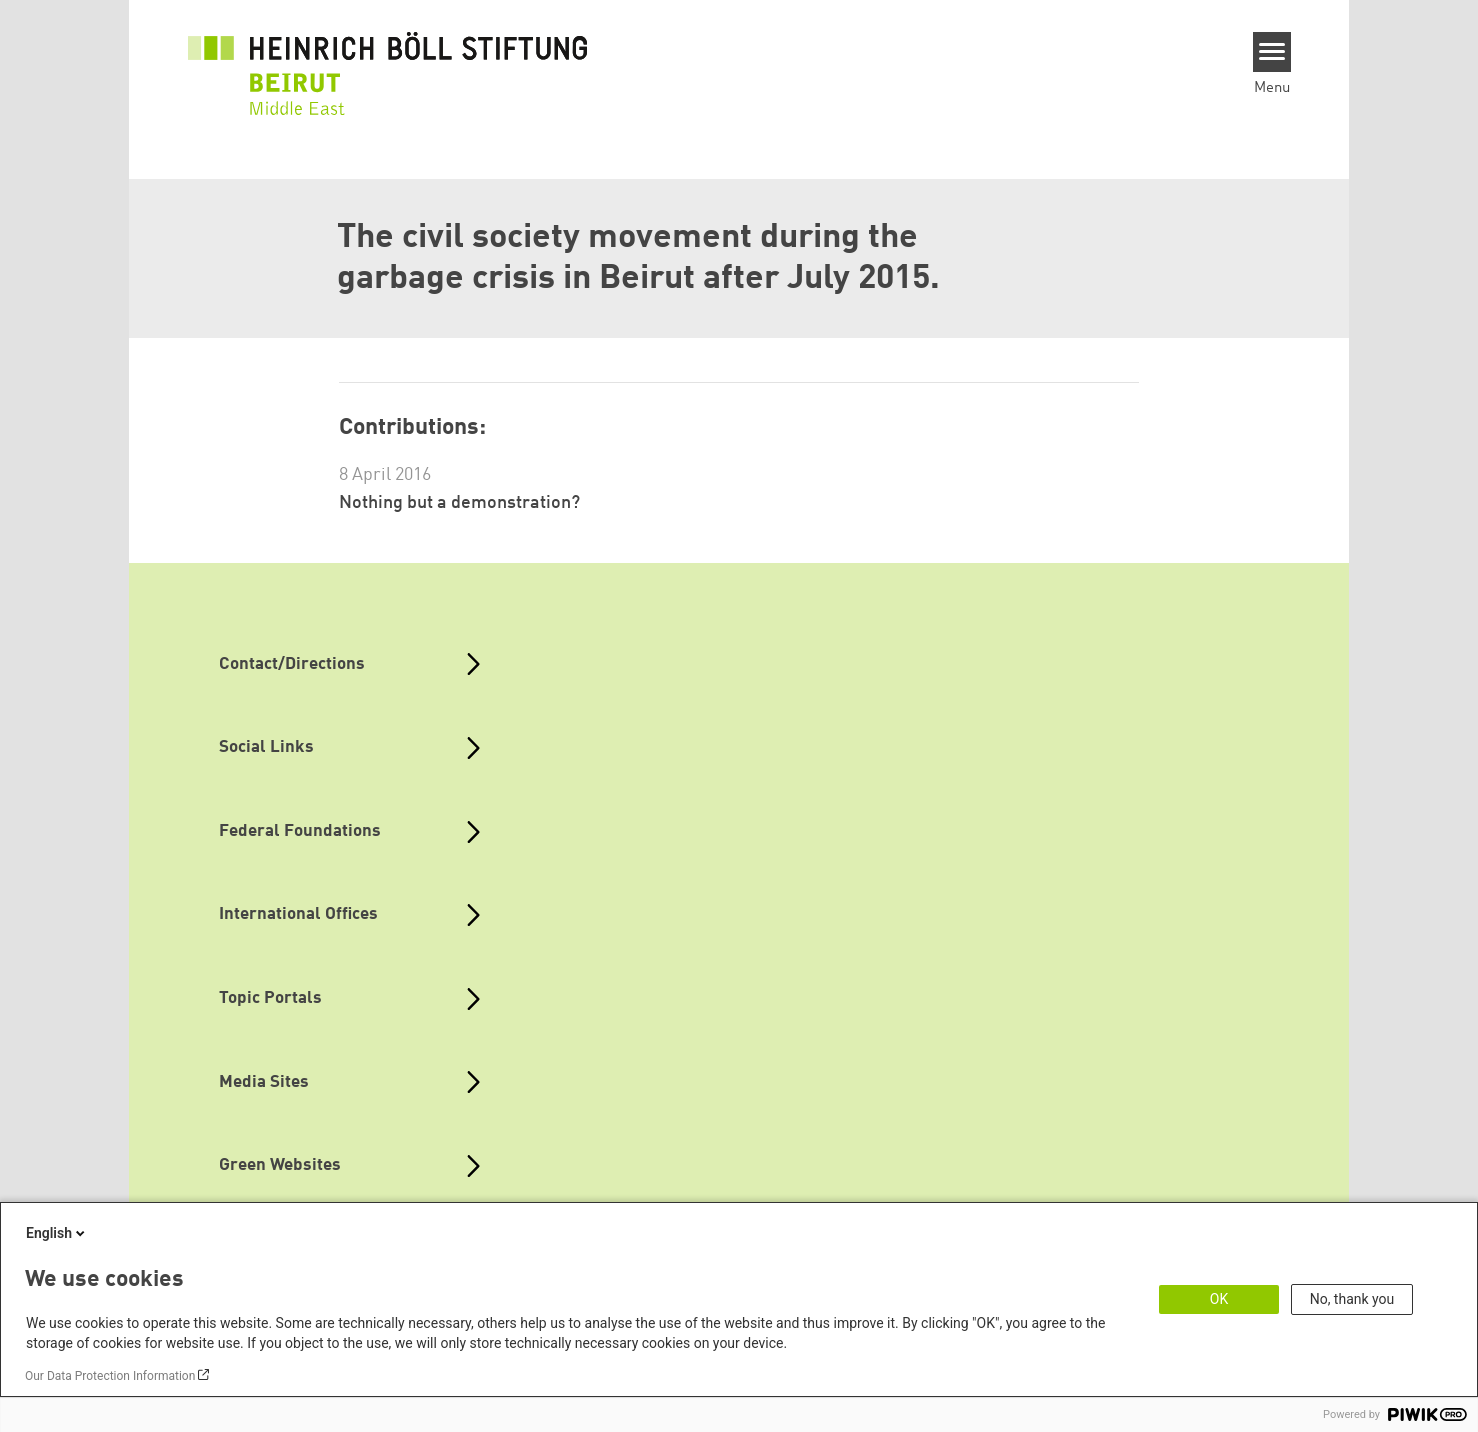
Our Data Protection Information (110, 1376)
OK (1219, 1299)
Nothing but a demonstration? (459, 503)
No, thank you (1352, 1299)
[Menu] (1272, 52)
